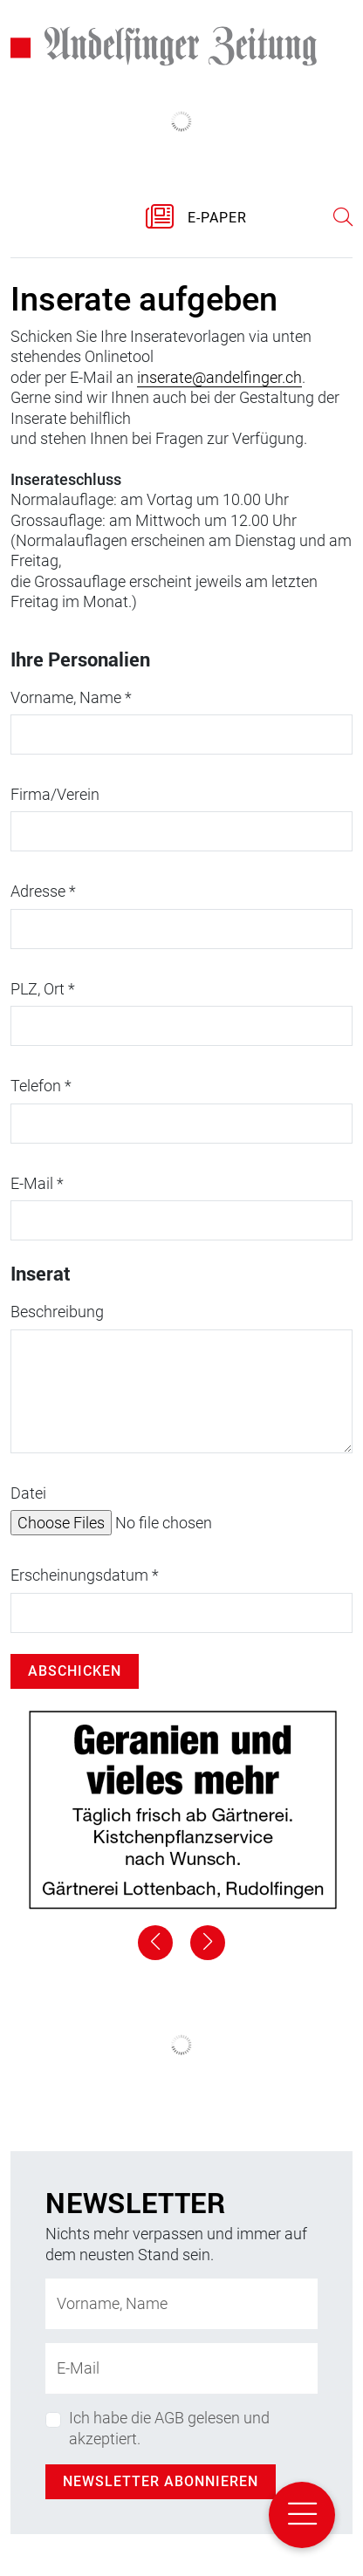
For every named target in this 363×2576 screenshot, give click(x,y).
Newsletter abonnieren (160, 2481)
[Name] (181, 2304)
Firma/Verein (54, 794)
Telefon (41, 1085)
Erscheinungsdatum (84, 1575)
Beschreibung (57, 1311)
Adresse (43, 891)
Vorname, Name (71, 697)
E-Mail (37, 1183)
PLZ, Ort (42, 989)
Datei (28, 1493)
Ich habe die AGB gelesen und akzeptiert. (169, 2428)
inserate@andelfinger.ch (219, 377)
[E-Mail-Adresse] (181, 2368)
